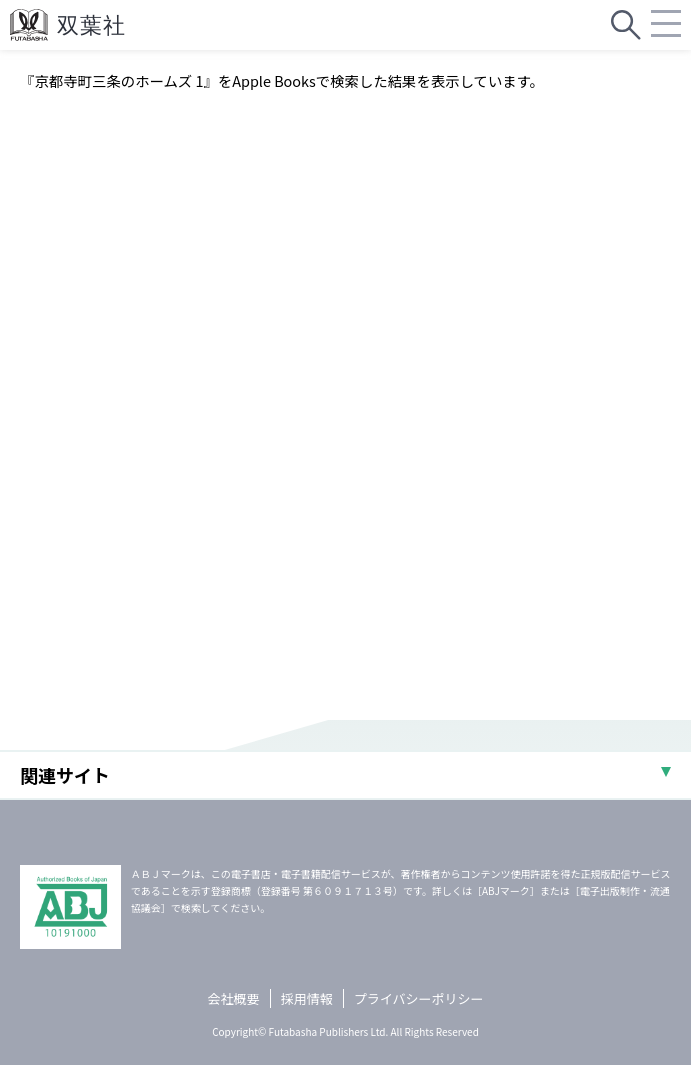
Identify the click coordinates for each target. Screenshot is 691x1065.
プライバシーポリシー (419, 998)
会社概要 (234, 998)
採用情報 (307, 998)
